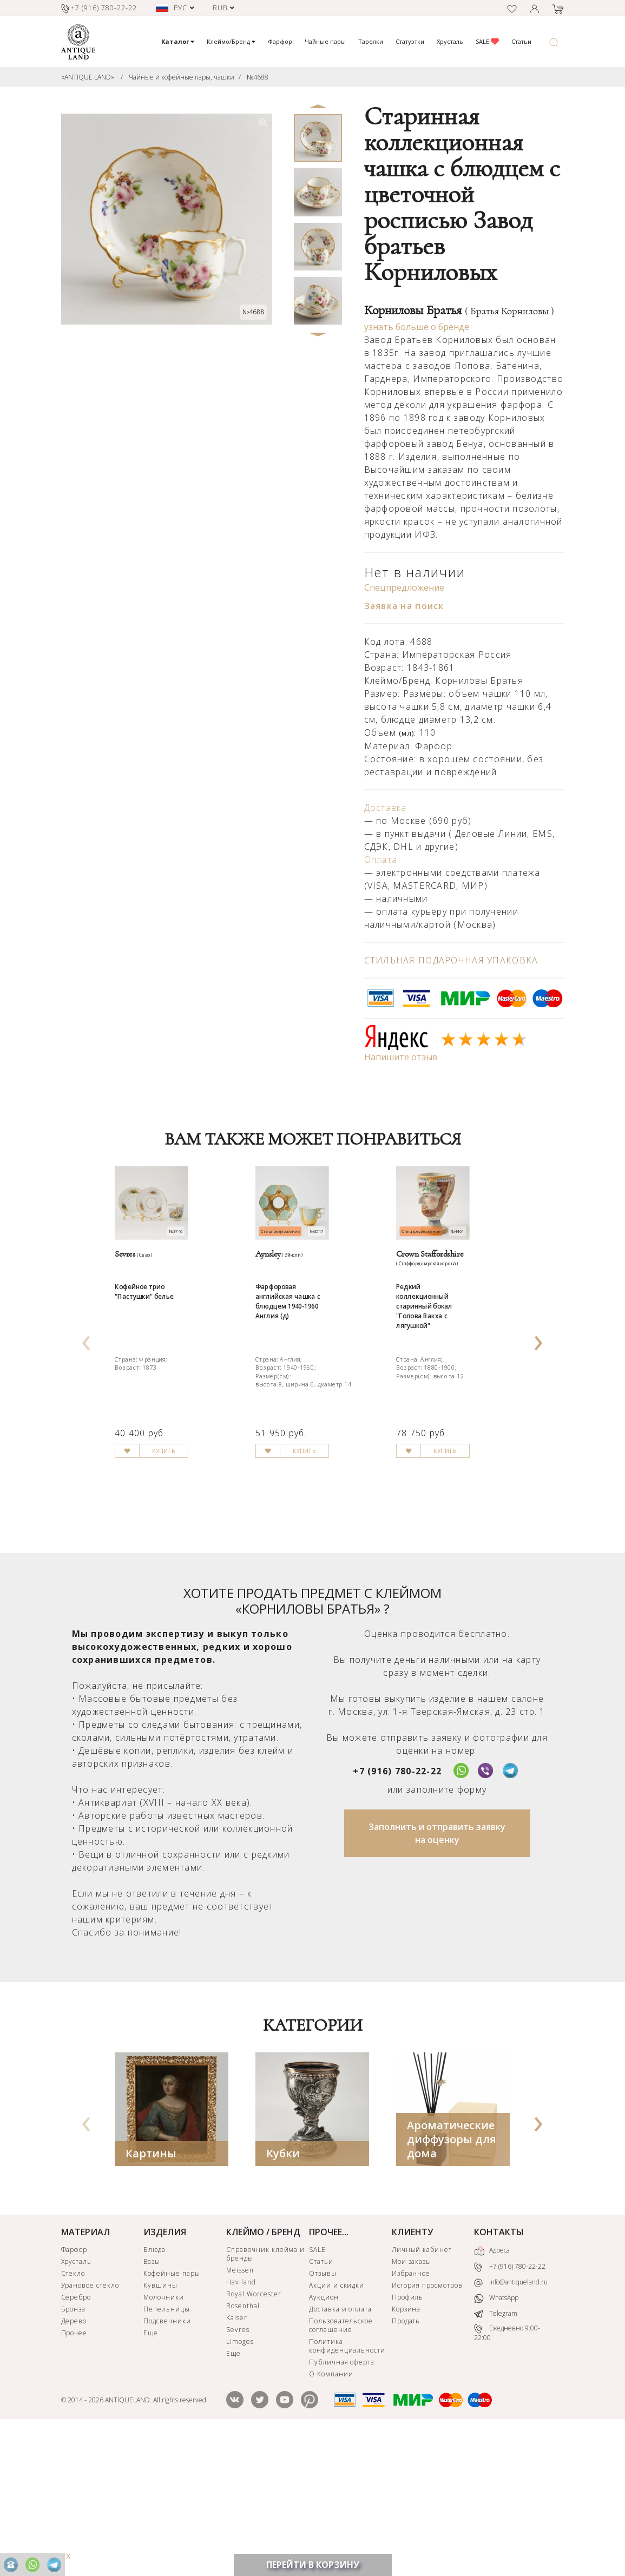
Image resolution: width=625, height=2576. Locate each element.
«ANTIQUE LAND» (87, 77)
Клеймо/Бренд (231, 41)
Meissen (240, 2410)
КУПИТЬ (190, 1607)
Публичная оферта (341, 2502)
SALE (487, 41)
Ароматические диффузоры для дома (451, 2279)
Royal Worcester (253, 2434)
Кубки (283, 2293)
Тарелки (370, 41)
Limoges (240, 2481)
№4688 (257, 77)
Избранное (411, 2413)
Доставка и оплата (340, 2449)
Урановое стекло (90, 2425)
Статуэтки (410, 41)
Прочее (74, 2473)
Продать (406, 2461)
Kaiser (236, 2457)
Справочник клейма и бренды (265, 2394)
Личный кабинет (422, 2389)
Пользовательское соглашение (341, 2465)
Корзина (406, 2449)
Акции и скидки (336, 2425)
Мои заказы (412, 2401)
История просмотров (427, 2425)
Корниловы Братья (459, 310)
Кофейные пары (171, 2413)
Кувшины (160, 2425)
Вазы (151, 2401)
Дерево (74, 2461)
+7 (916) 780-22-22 (397, 1911)
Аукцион (324, 2437)
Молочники (163, 2437)
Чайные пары (325, 41)
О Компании (331, 2514)
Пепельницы (166, 2449)
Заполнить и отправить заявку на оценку (437, 1973)
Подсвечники (167, 2461)
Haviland (241, 2422)
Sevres (237, 2469)
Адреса (492, 2391)
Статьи (521, 41)
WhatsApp (496, 2438)
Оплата (381, 860)
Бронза (73, 2449)
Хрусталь (450, 41)
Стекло (73, 2413)
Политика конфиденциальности (347, 2486)
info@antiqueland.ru (511, 2422)
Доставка (385, 808)
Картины (151, 2293)
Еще (150, 2473)
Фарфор (280, 41)
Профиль (408, 2437)
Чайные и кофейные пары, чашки (181, 77)
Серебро (76, 2437)
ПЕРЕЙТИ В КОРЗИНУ (312, 2565)
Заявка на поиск (404, 606)
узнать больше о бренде (416, 327)
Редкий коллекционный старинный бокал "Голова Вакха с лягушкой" (439, 1382)
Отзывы (323, 2413)
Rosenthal (243, 2445)
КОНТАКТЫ (499, 2372)
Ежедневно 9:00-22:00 (507, 2472)
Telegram (495, 2453)
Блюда (154, 2389)
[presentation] (86, 1405)
